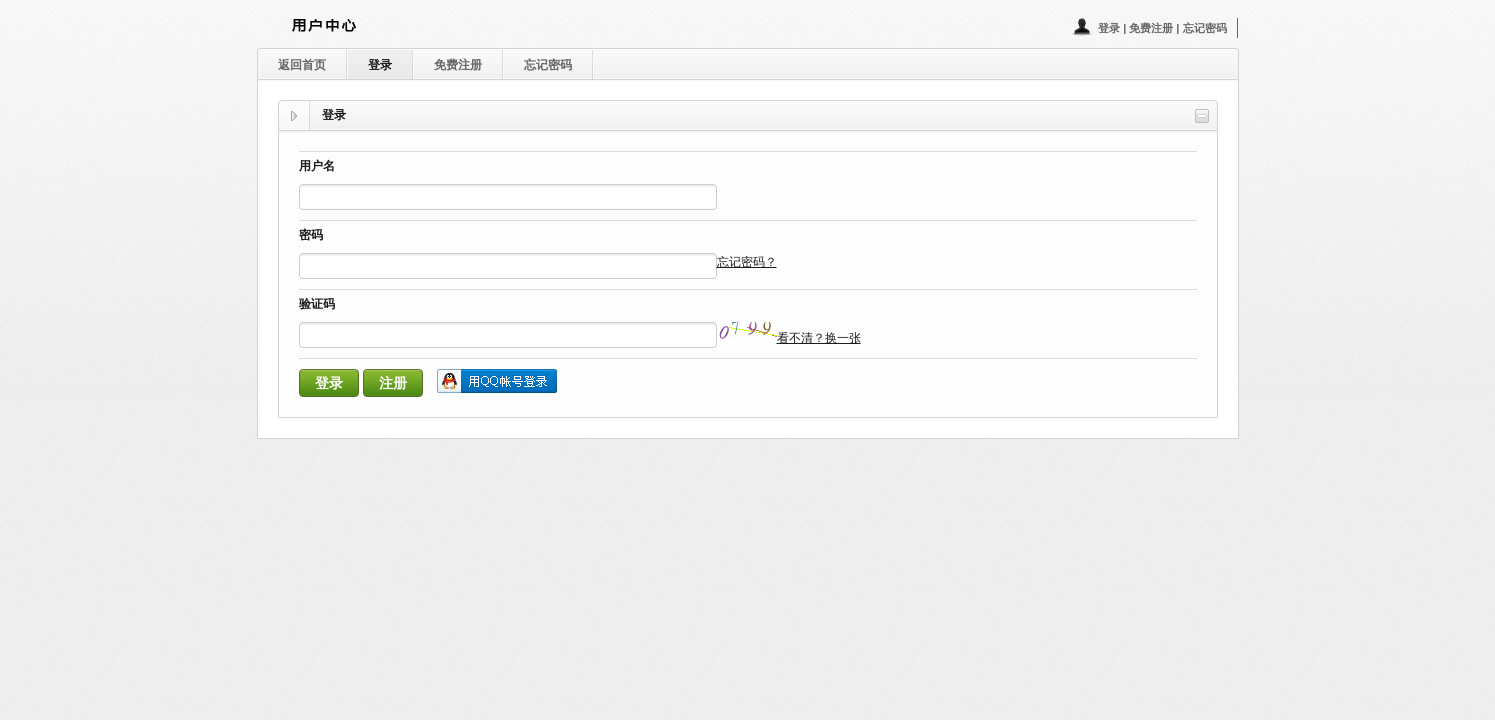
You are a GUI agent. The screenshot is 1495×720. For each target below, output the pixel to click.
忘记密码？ (747, 262)
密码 (311, 236)
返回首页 (302, 65)
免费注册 (1152, 28)
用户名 (317, 167)
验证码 (317, 305)
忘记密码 (1205, 28)
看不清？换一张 (819, 338)
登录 (1110, 28)
